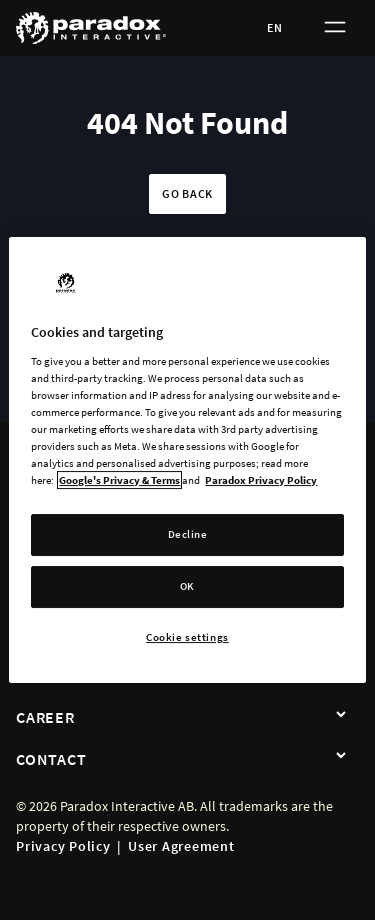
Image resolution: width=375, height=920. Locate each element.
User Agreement (181, 846)
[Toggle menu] (335, 28)
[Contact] (341, 757)
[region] (187, 460)
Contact (51, 759)
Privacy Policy (63, 846)
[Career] (341, 715)
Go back (187, 193)
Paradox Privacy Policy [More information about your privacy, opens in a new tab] (261, 480)
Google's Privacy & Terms (119, 480)
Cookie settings (187, 637)
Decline (188, 534)
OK (187, 586)
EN (275, 27)
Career (45, 717)
